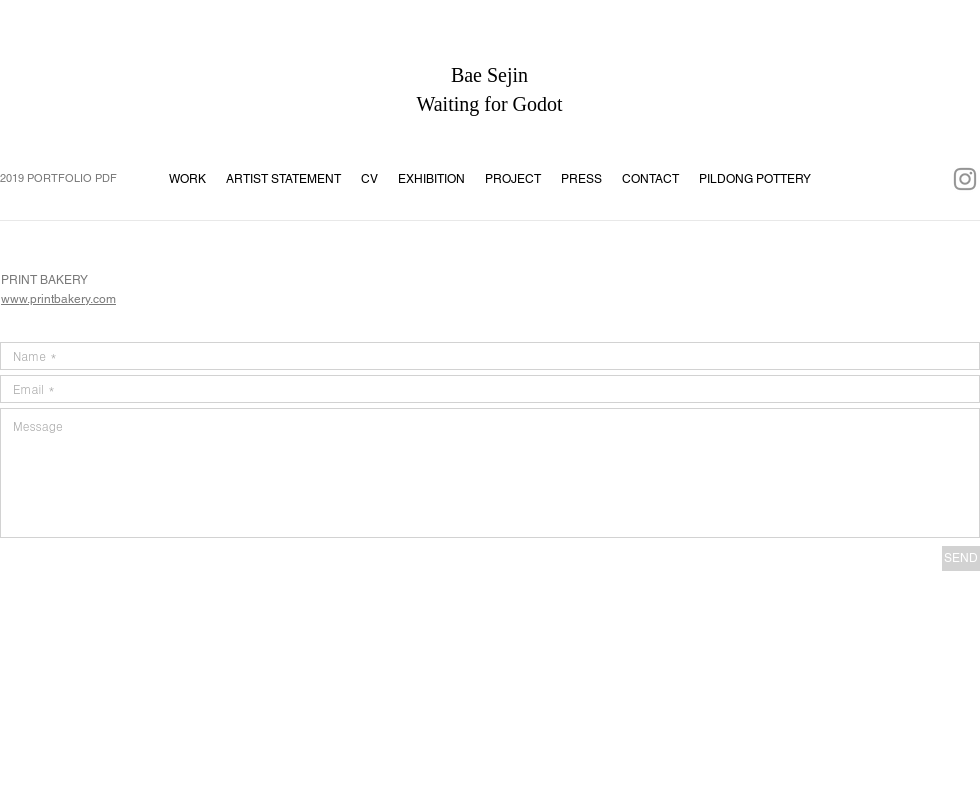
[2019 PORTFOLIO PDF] (65, 179)
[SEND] (961, 558)
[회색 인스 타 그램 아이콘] (965, 179)
